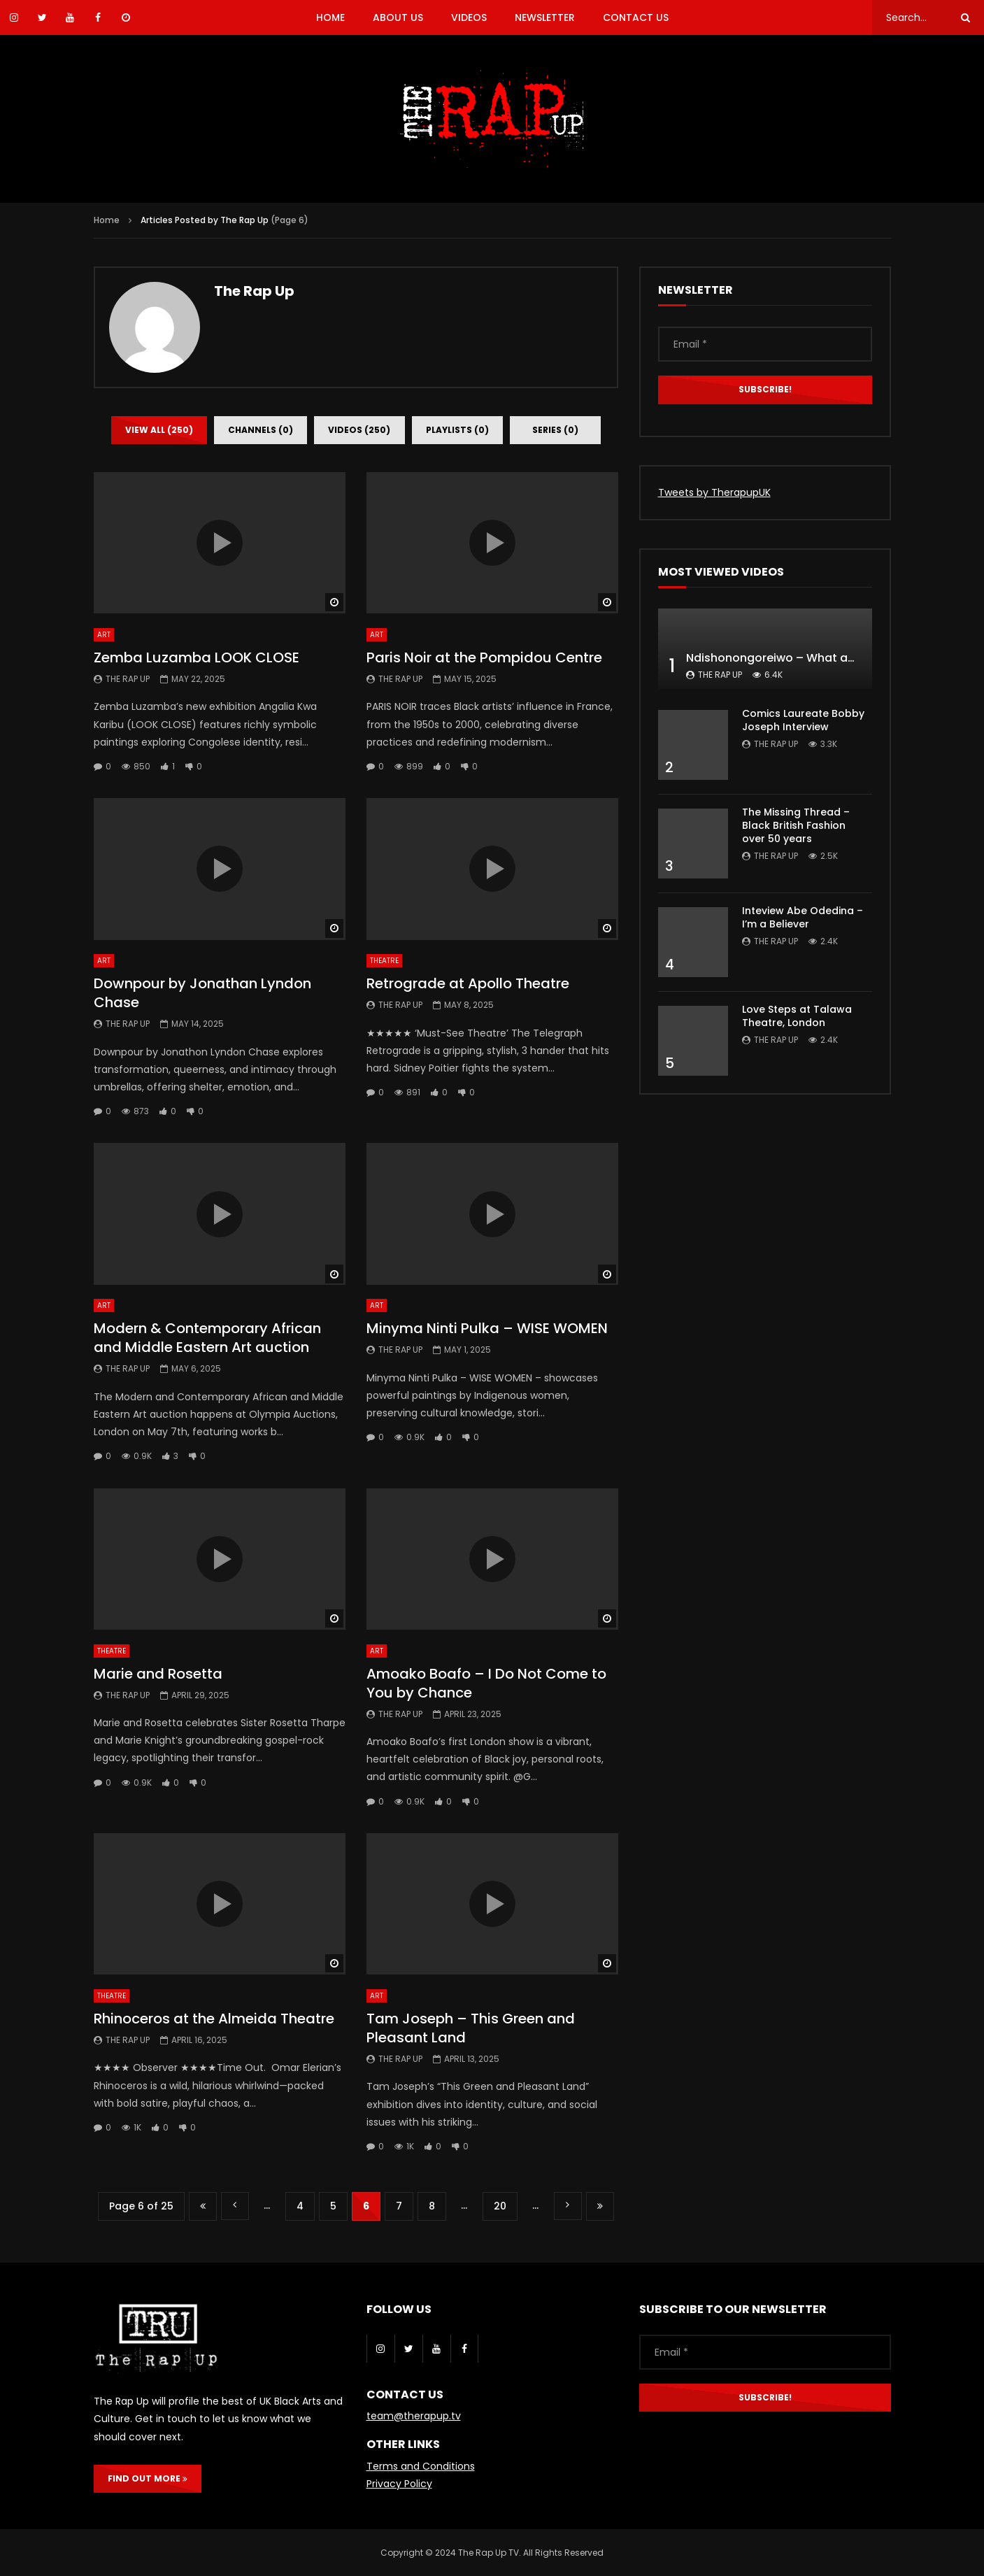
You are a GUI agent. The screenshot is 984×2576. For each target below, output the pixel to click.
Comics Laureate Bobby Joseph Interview (803, 720)
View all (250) (159, 430)
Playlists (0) (457, 430)
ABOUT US (398, 17)
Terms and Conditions (420, 2466)
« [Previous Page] (235, 2206)
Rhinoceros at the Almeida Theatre (214, 2018)
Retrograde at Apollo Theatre (467, 983)
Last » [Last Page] (600, 2206)
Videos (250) (359, 430)
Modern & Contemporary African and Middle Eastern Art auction (207, 1337)
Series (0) (555, 430)
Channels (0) (260, 430)
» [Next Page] (568, 2206)
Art (103, 634)
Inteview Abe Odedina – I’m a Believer (802, 917)
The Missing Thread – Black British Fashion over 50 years (796, 825)
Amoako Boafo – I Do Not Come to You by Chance (486, 1683)
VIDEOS (469, 17)
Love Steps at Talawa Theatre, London (797, 1016)
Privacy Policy (399, 2484)
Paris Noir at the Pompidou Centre (484, 657)
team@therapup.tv (413, 2416)
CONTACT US (636, 17)
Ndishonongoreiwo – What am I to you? (798, 658)
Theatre (384, 960)
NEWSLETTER (545, 17)
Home (107, 220)
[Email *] (765, 344)
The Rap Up (254, 291)
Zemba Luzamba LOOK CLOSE (196, 657)
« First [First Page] (203, 2206)
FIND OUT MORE (147, 2478)
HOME (330, 17)
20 (500, 2206)
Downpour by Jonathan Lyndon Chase (202, 993)
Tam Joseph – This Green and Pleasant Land (470, 2028)
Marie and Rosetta (158, 1674)
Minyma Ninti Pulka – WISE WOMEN (487, 1328)
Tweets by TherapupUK (714, 492)
